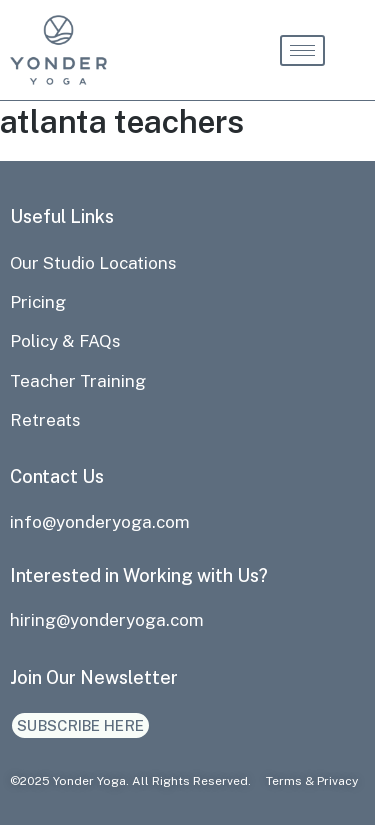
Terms (284, 781)
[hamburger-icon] (302, 50)
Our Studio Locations (93, 263)
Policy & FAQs (65, 341)
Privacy (337, 781)
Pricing (38, 302)
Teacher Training (78, 381)
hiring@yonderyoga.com (107, 620)
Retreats (45, 420)
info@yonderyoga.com (100, 522)
